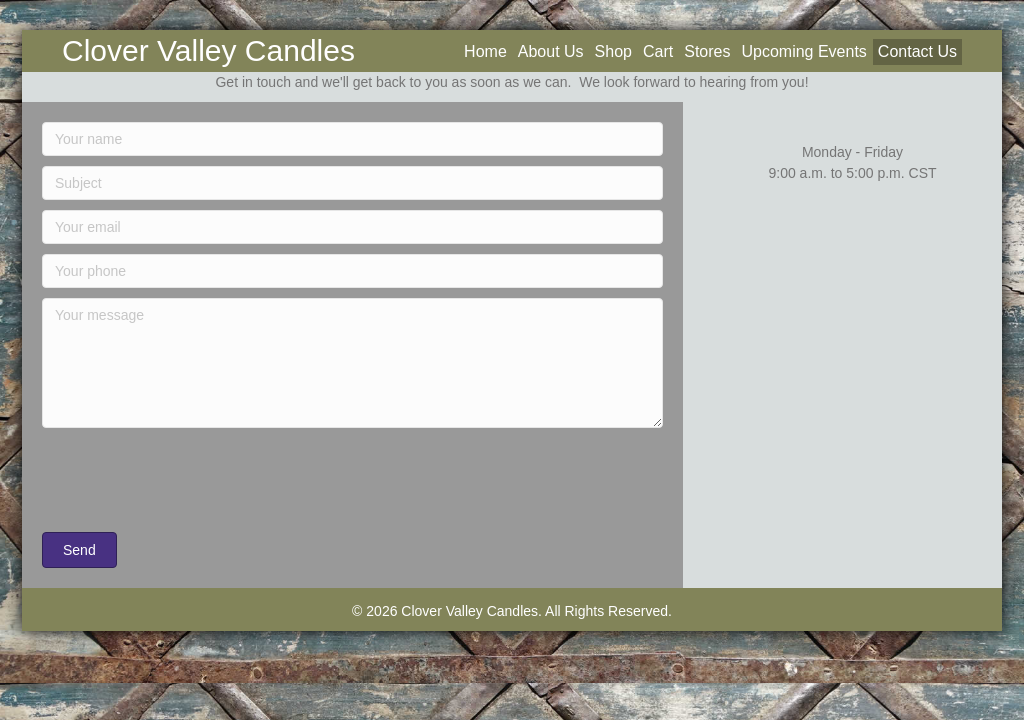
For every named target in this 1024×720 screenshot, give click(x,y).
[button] (79, 550)
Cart (658, 51)
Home (485, 51)
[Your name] (352, 139)
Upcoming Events (803, 51)
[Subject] (352, 183)
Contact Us (917, 51)
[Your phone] (352, 271)
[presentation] (194, 483)
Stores (707, 51)
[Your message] (352, 363)
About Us (551, 51)
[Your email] (352, 227)
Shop (613, 51)
